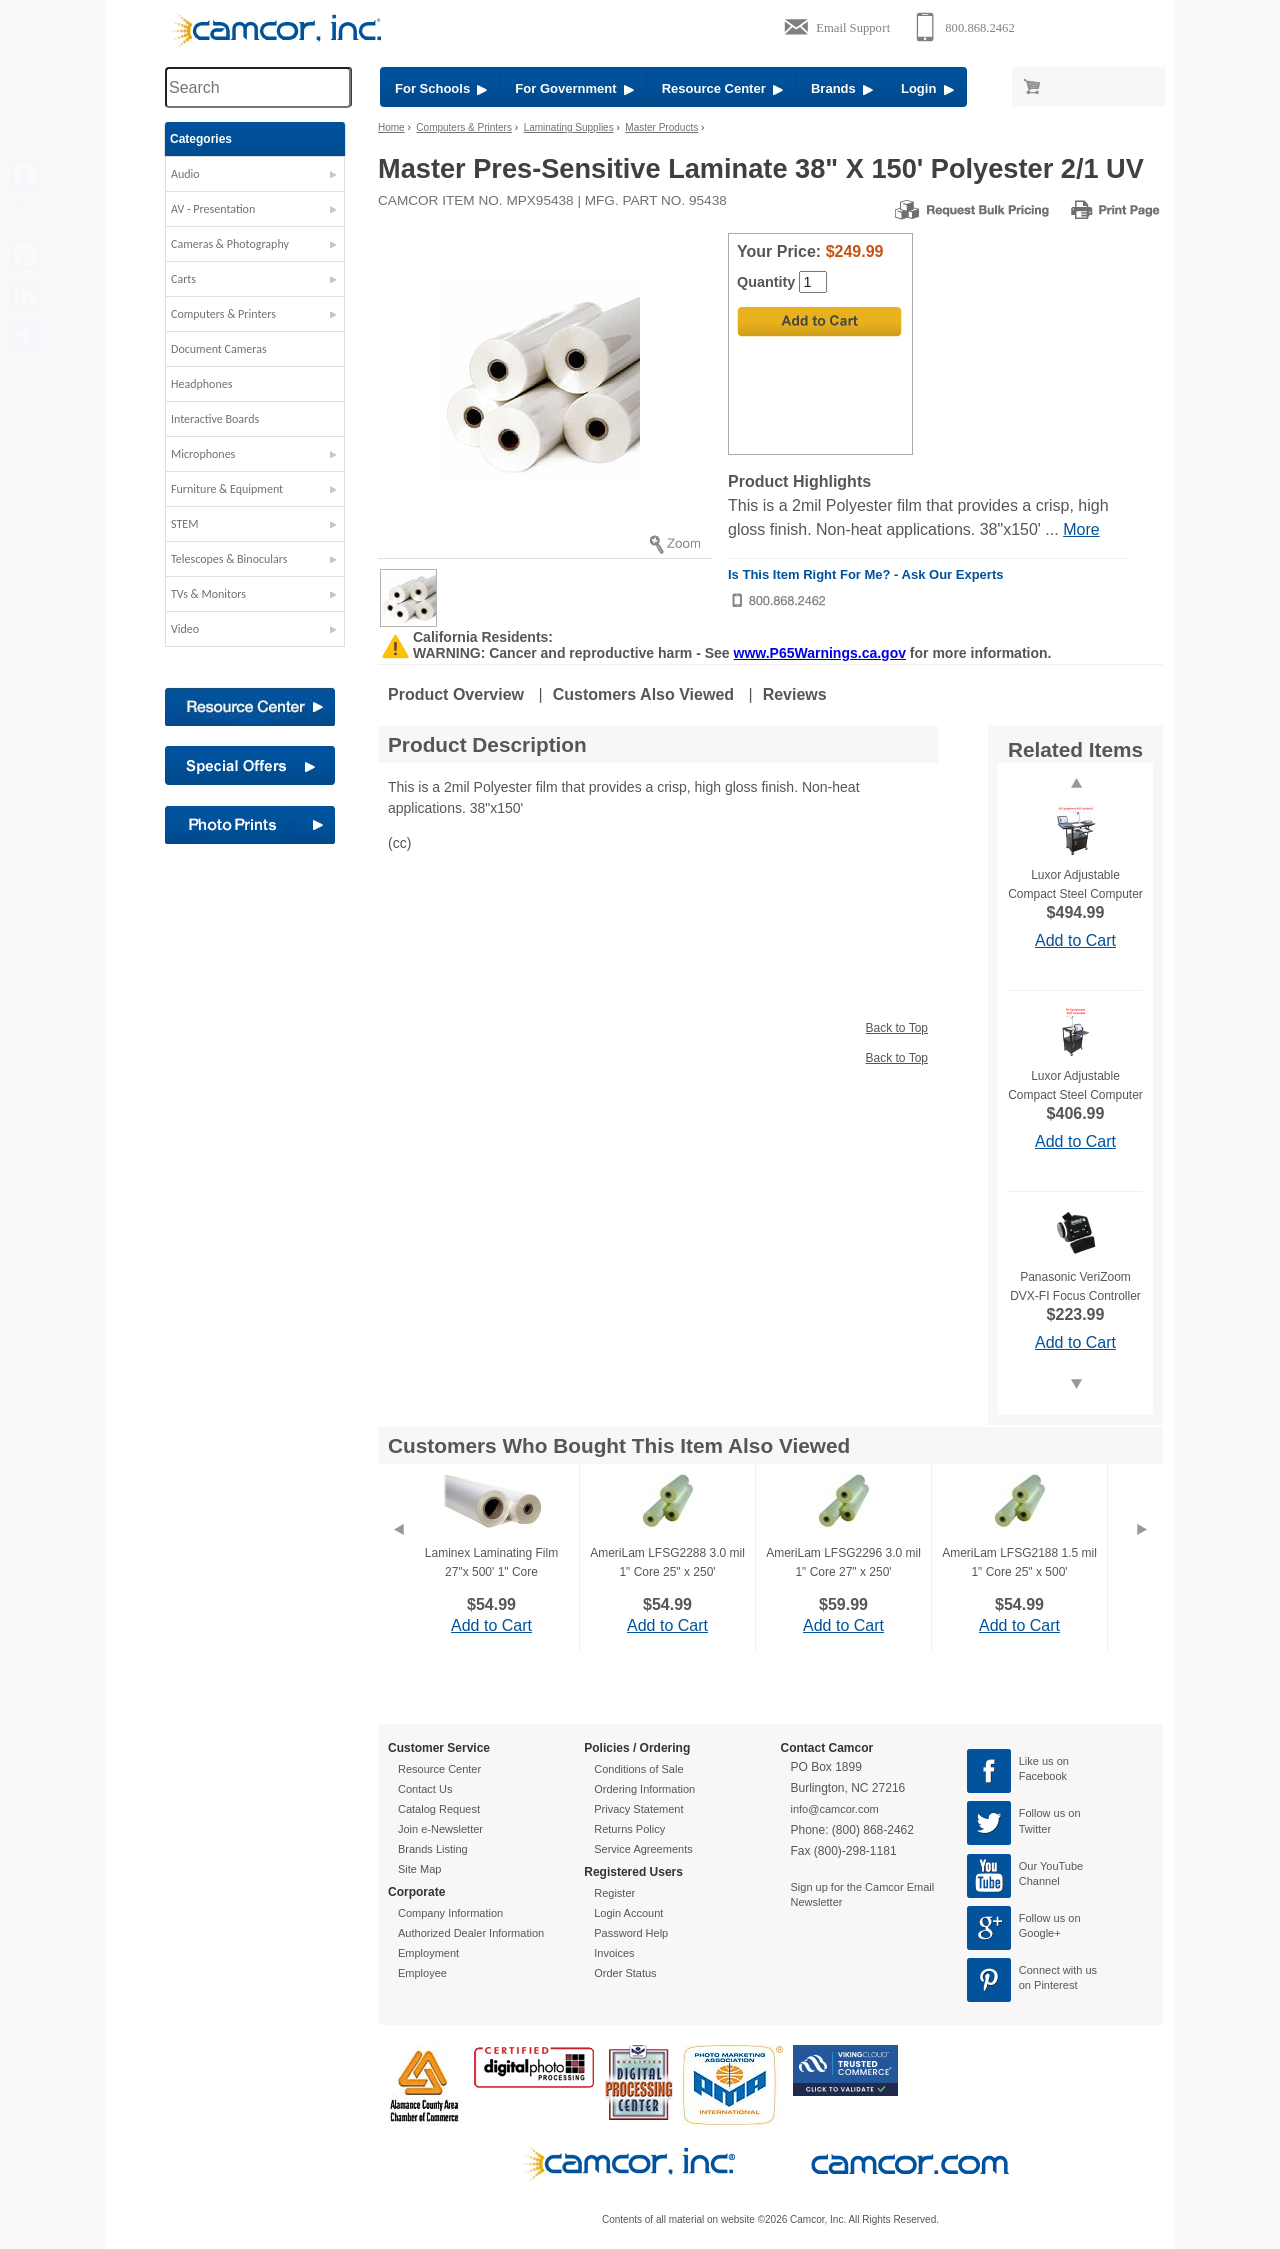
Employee (422, 1973)
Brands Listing (433, 1849)
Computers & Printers (223, 314)
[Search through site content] (258, 87)
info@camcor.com (835, 1809)
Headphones (201, 384)
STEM (184, 524)
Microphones (203, 454)
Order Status (625, 1973)
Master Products (661, 127)
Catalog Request (439, 1809)
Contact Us (425, 1789)
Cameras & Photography (230, 244)
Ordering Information (644, 1789)
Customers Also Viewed (643, 694)
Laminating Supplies (569, 127)
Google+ (1040, 1933)
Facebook (1043, 1776)
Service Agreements (643, 1849)
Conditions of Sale (638, 1769)
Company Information (450, 1913)
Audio (185, 174)
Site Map (419, 1869)
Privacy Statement (638, 1809)
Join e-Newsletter (440, 1829)
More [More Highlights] (1081, 529)
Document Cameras (219, 349)
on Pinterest (1048, 1985)
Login (927, 88)
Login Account (628, 1913)
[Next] (1142, 1554)
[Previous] (398, 1554)
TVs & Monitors (208, 594)
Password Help (631, 1933)
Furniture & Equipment (227, 489)
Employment (428, 1953)
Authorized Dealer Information (471, 1933)
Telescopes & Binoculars (229, 559)
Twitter (1035, 1829)
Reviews (795, 694)
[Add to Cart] (819, 321)
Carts (183, 279)
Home (391, 127)
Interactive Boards (215, 419)
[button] (255, 179)
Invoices (614, 1953)
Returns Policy (629, 1829)
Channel (1039, 1881)
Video (185, 629)
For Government (574, 88)
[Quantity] (813, 282)
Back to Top (897, 1028)
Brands (842, 88)
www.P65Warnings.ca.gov (820, 653)
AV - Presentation (213, 209)
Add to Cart (1075, 940)
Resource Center (722, 88)
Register (614, 1893)
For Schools (441, 88)
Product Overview (456, 694)
